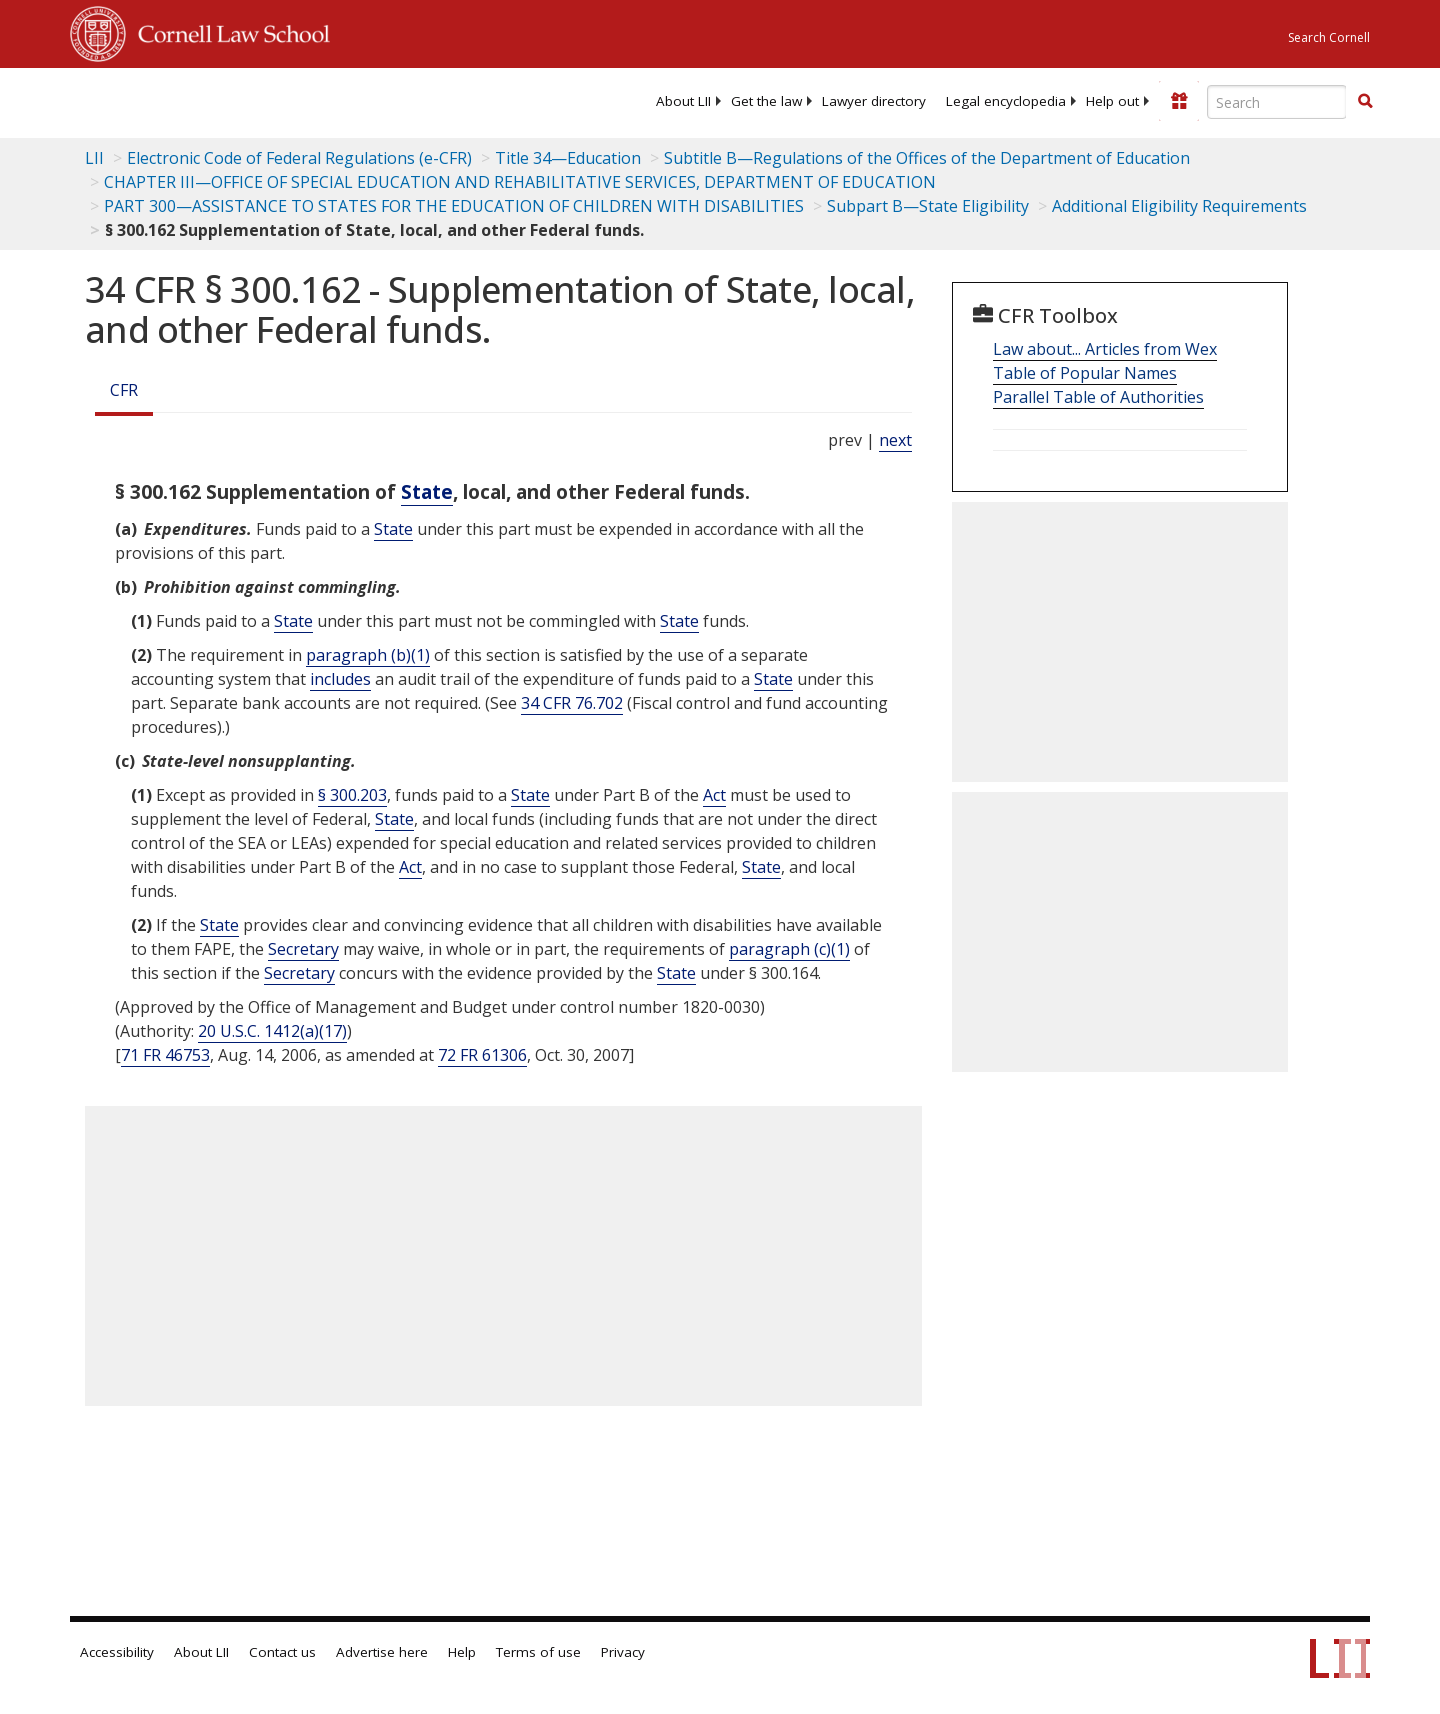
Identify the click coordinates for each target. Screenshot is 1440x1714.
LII (94, 158)
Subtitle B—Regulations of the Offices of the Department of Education (927, 158)
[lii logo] (295, 100)
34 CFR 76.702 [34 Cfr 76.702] (572, 703)
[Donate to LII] (1179, 101)
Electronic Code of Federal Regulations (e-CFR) (299, 158)
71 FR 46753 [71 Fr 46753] (165, 1055)
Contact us (282, 1652)
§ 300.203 (352, 795)
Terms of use (538, 1652)
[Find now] (1365, 102)
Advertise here (382, 1652)
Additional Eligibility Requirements (1179, 206)
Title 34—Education (568, 158)
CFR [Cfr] (124, 390)
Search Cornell (1329, 37)
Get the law (766, 101)
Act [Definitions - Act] (714, 795)
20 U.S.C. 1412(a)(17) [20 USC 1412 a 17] (272, 1031)
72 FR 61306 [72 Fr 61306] (482, 1055)
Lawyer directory (874, 101)
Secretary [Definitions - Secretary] (303, 949)
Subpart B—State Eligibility (928, 206)
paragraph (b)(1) (368, 655)
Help (462, 1652)
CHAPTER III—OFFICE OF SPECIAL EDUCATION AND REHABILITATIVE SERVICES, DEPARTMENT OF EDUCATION (520, 182)
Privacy (623, 1652)
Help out (1112, 101)
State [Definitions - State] (427, 491)
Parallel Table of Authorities (1098, 397)
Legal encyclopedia (1006, 101)
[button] (1365, 101)
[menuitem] (683, 101)
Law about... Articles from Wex (1105, 349)
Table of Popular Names (1085, 373)
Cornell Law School (228, 31)
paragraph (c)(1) (789, 949)
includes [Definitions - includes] (340, 679)
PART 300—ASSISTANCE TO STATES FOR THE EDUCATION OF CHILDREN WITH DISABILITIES (454, 206)
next (895, 440)
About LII (683, 101)
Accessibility (117, 1652)
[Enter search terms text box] (1277, 102)
